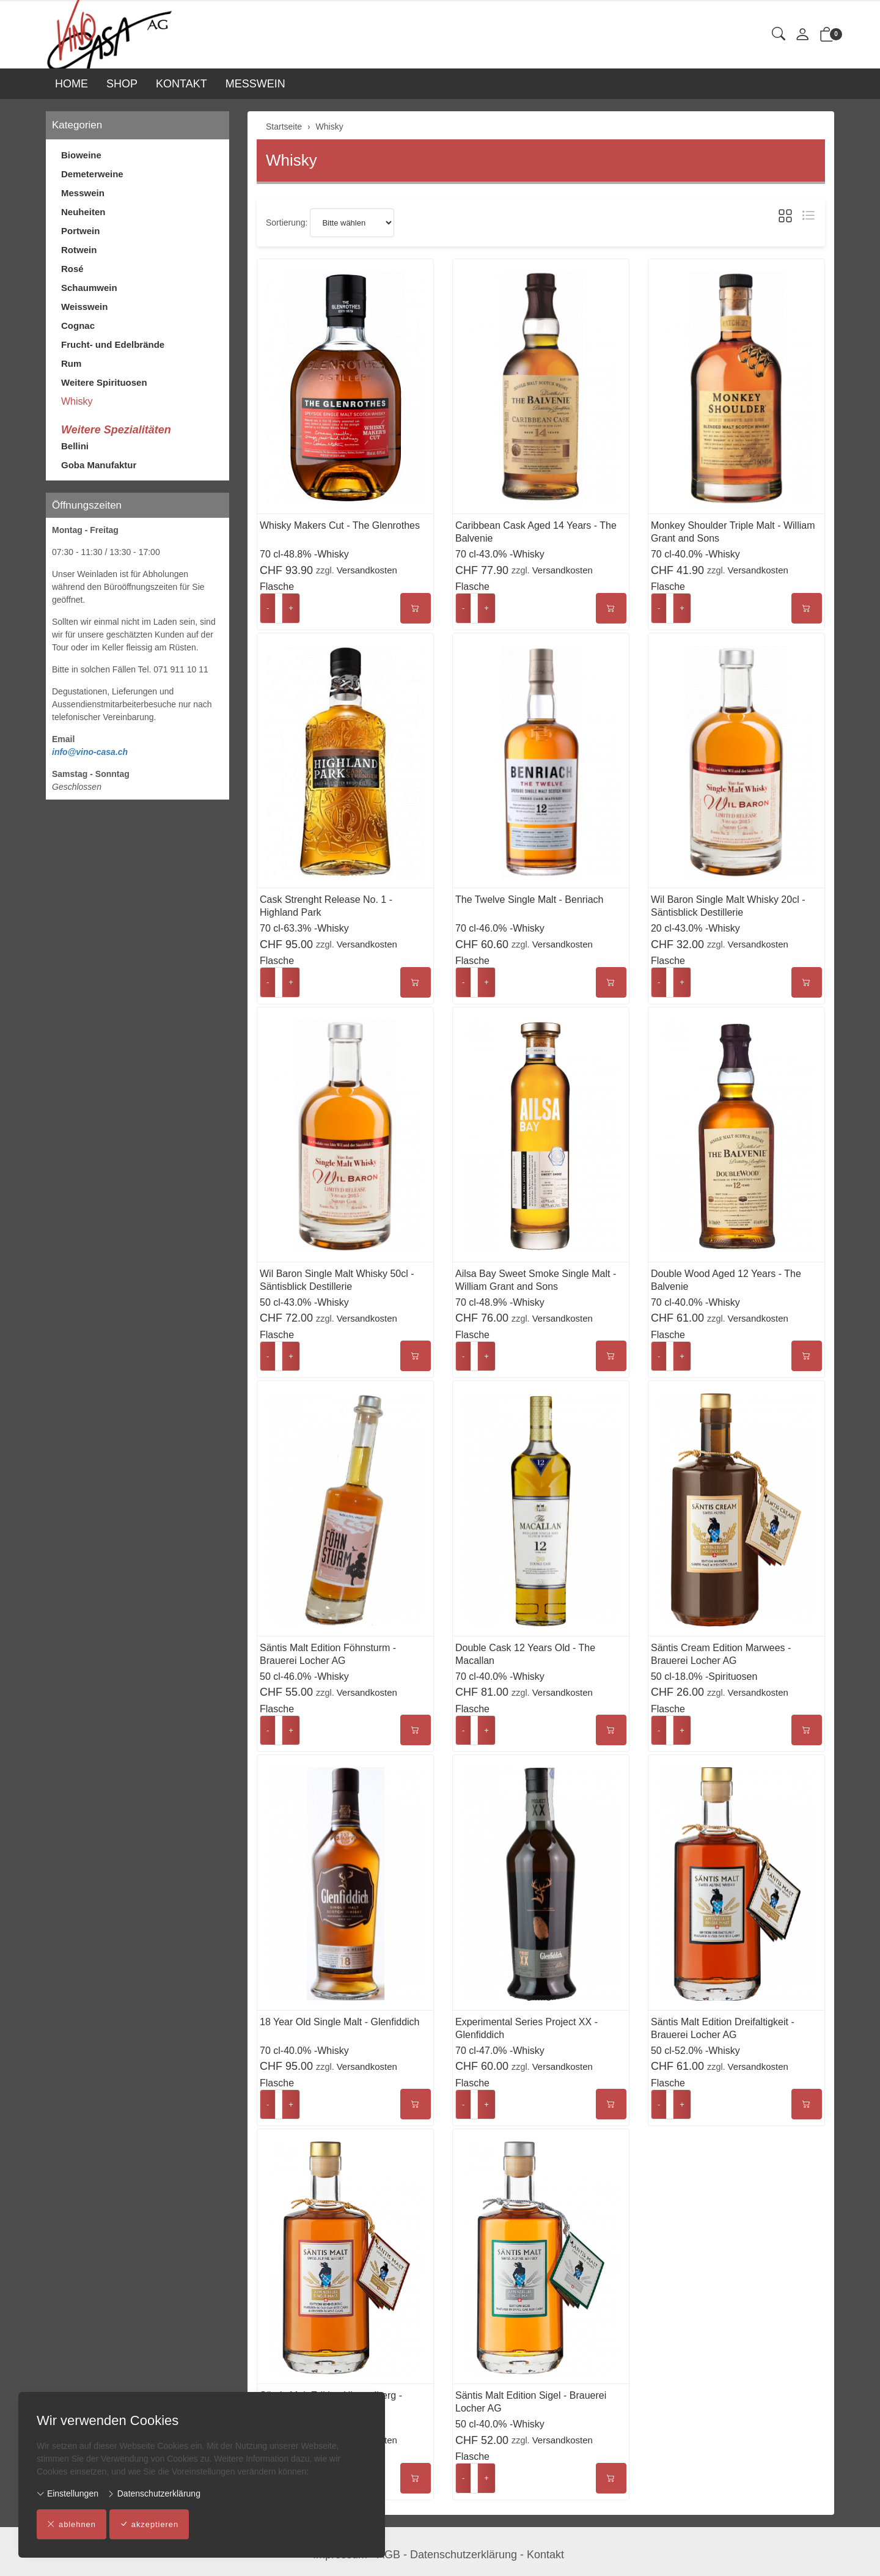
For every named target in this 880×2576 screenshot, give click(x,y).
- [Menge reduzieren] (267, 608)
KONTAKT (181, 84)
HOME (71, 84)
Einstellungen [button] (67, 2493)
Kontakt (545, 2554)
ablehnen (72, 2525)
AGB (388, 2554)
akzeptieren (150, 2525)
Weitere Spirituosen (104, 382)
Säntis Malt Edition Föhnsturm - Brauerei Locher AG (328, 1654)
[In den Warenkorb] (415, 608)
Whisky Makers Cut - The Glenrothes (340, 525)
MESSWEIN (255, 84)
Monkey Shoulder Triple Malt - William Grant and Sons (733, 531)
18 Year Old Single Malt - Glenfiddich (339, 2022)
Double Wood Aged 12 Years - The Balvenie (726, 1280)
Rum (71, 363)
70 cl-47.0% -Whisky (499, 2050)
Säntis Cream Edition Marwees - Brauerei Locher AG (721, 1654)
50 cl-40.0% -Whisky (499, 2424)
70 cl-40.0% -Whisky (695, 554)
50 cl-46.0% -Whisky (304, 1676)
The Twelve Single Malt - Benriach (529, 899)
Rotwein (79, 250)
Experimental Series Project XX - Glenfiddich (526, 2028)
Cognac (78, 325)
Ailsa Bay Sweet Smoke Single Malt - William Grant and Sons (535, 1280)
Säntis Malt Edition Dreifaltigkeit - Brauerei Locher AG (722, 2028)
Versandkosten (367, 570)
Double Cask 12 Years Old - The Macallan (525, 1654)
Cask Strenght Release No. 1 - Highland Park (326, 906)
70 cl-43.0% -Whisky (499, 554)
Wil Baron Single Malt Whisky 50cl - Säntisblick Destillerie (337, 1280)
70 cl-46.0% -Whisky (499, 928)
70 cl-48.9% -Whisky (499, 1302)
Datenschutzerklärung (153, 2493)
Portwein (80, 231)
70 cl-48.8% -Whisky (304, 554)
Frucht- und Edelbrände (112, 344)
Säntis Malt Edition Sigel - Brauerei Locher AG (530, 2401)
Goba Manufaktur (98, 465)
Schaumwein (89, 287)
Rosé (72, 268)
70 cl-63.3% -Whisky (304, 928)
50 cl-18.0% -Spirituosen (704, 1676)
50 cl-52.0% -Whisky (695, 2050)
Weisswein (84, 306)
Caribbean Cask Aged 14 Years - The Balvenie (536, 531)
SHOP (122, 84)
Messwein (83, 193)
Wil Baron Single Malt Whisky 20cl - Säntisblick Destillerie (728, 906)
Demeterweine (92, 174)
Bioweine (81, 155)
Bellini (75, 446)
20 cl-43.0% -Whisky (695, 928)
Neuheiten (83, 212)
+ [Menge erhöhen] (290, 608)
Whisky (291, 160)
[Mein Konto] (802, 35)
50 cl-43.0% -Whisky (304, 1302)
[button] (778, 34)
